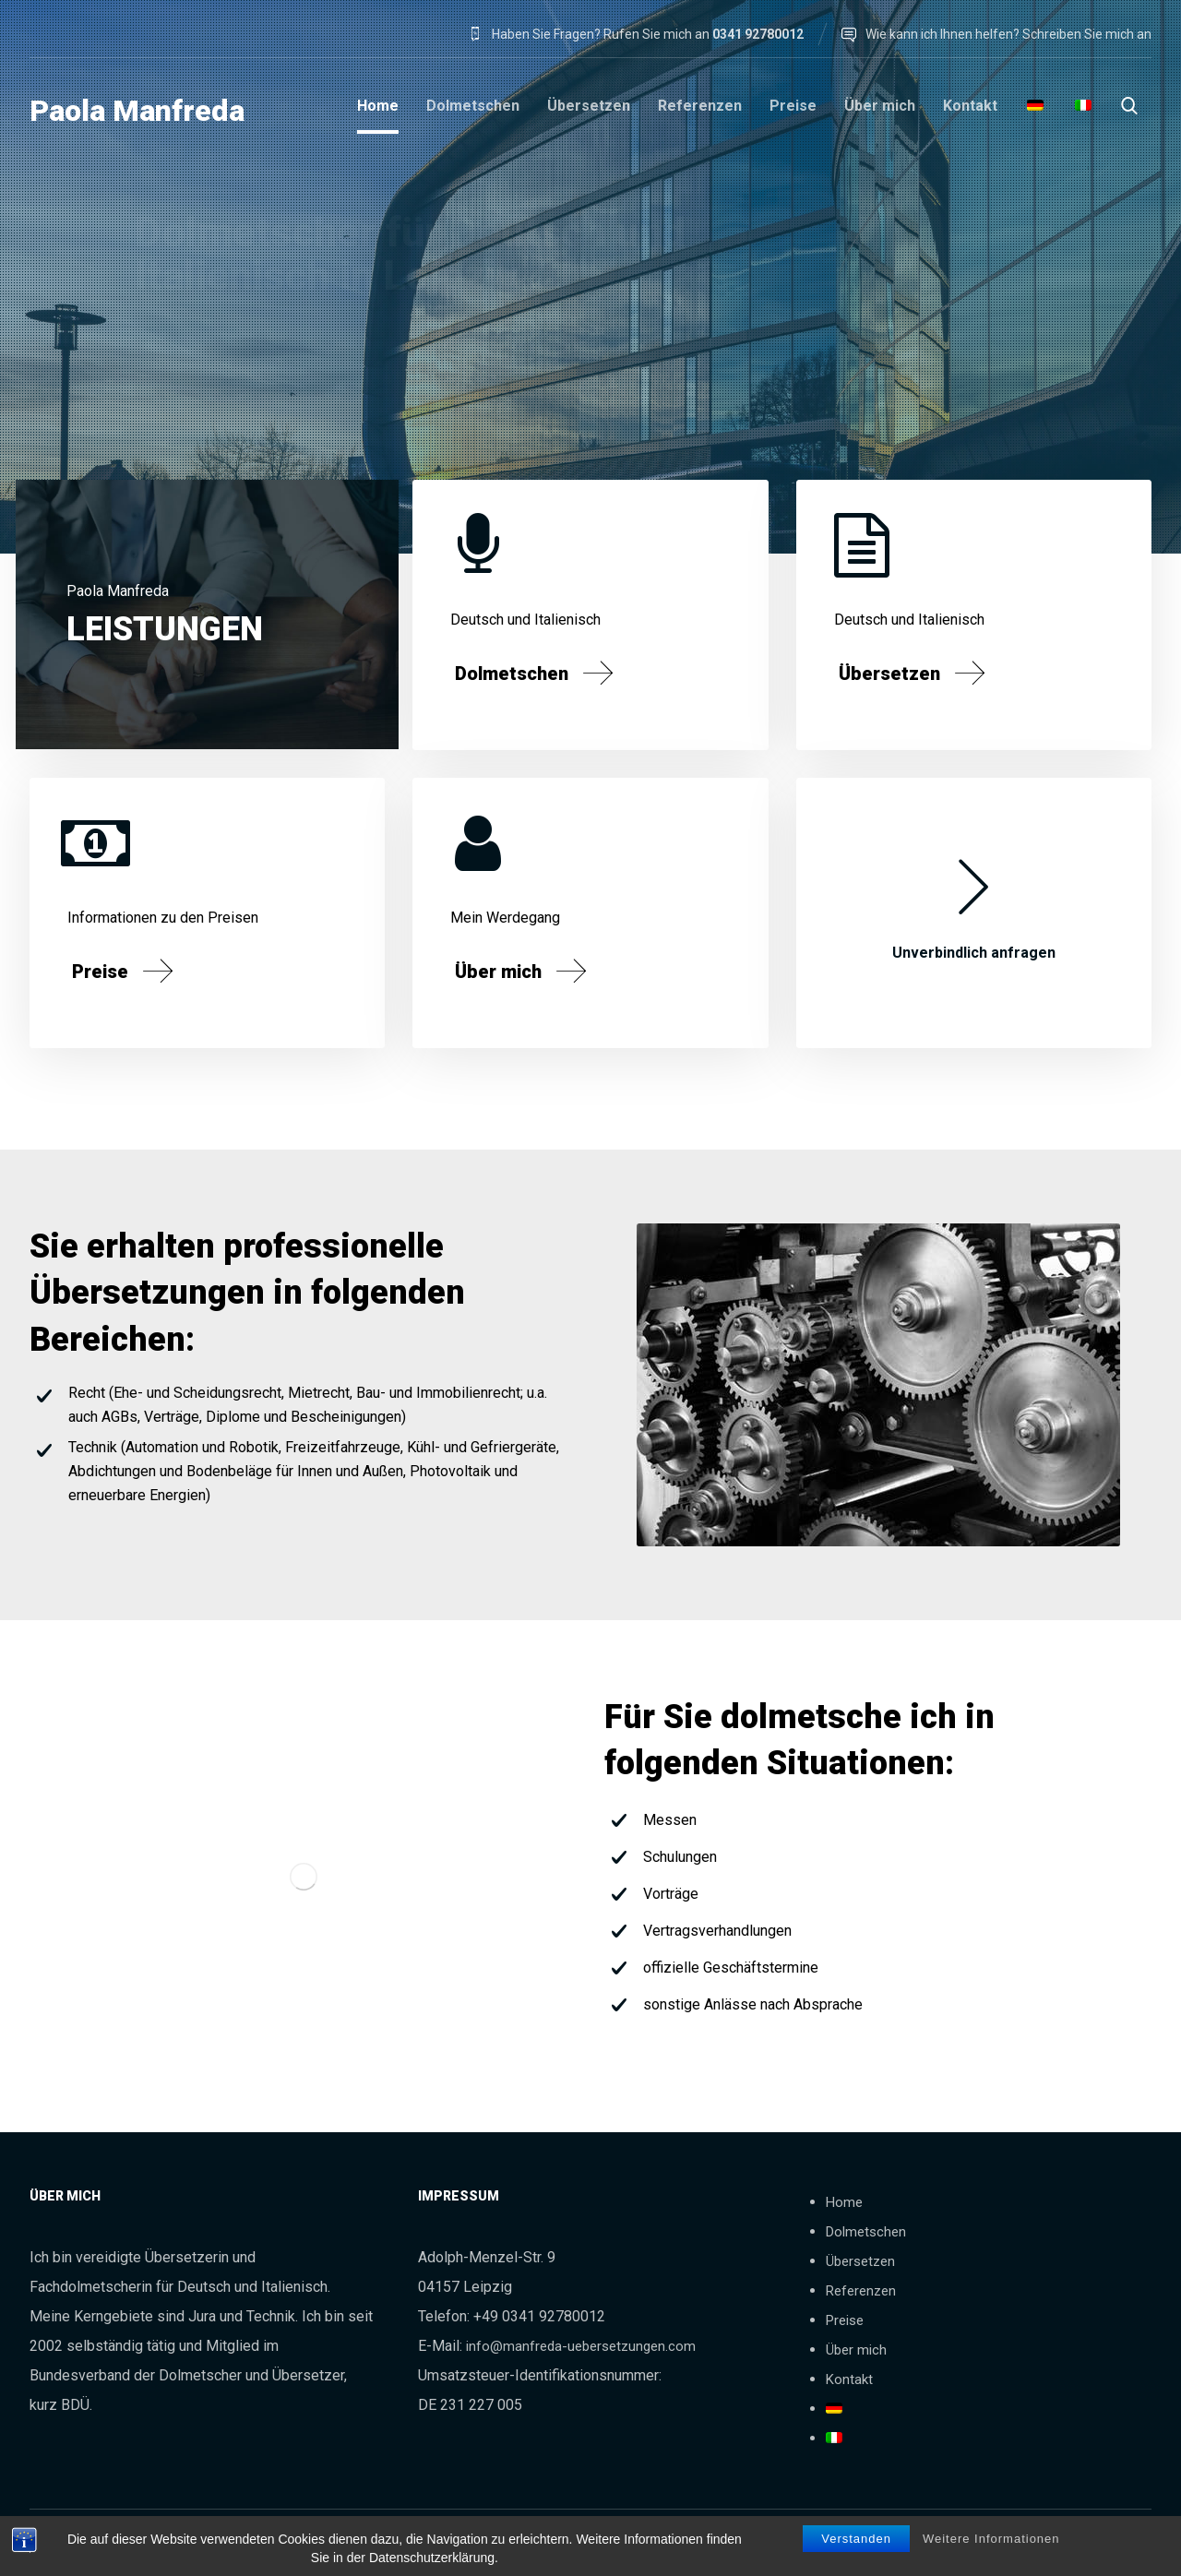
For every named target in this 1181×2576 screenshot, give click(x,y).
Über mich (856, 2350)
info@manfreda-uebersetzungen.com (581, 2346)
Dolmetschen (866, 2232)
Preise (845, 2320)
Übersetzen (860, 2261)
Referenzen (861, 2291)
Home (844, 2202)
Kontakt (849, 2379)
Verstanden (856, 2539)
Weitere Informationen (991, 2539)
